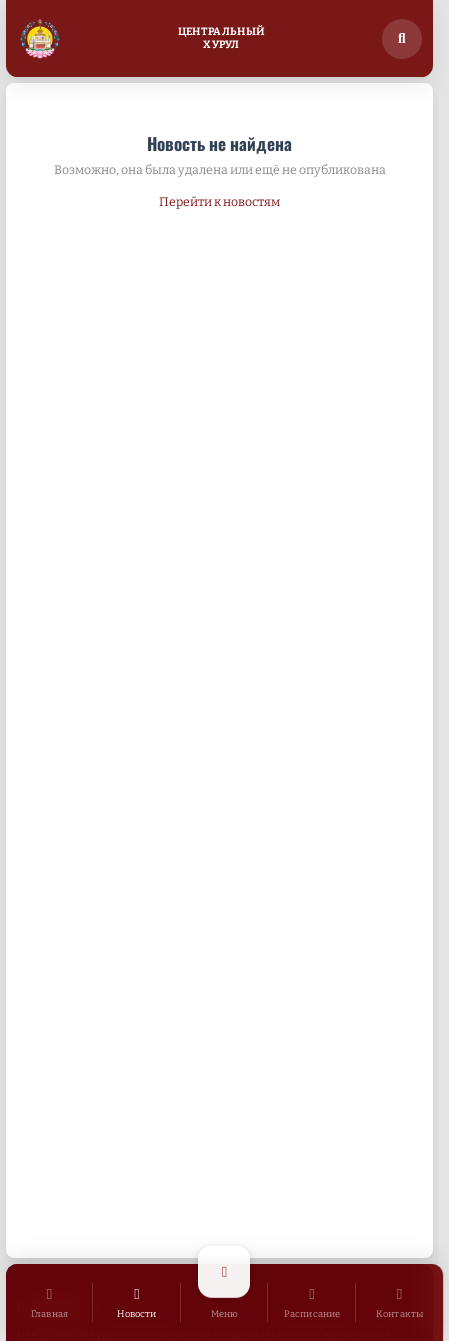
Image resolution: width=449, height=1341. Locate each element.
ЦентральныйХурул (222, 38)
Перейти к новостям (219, 201)
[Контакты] (400, 1302)
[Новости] (137, 1302)
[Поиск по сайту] (402, 39)
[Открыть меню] (225, 1302)
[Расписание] (312, 1302)
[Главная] (50, 1302)
